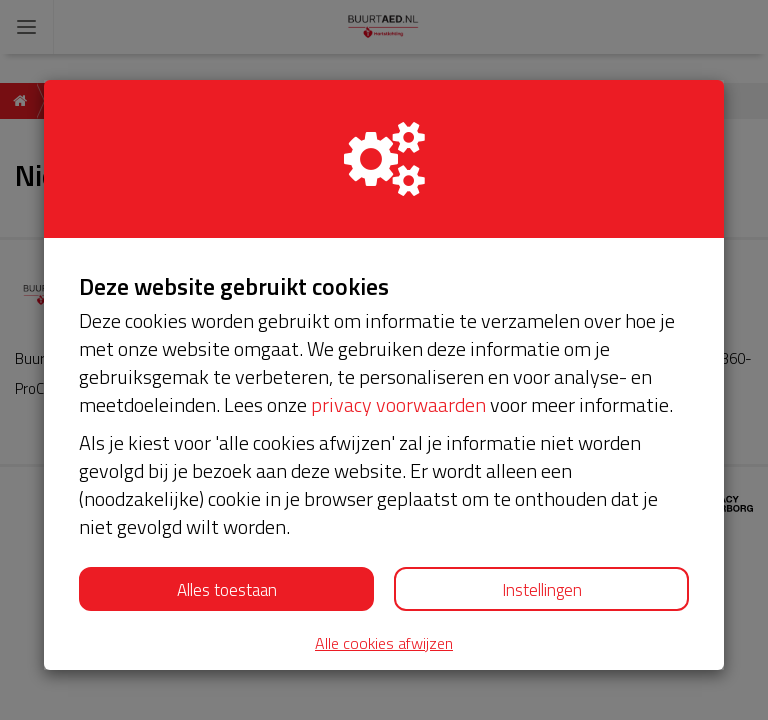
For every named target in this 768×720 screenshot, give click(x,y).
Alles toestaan (227, 590)
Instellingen (542, 590)
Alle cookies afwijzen (384, 643)
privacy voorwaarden (398, 404)
